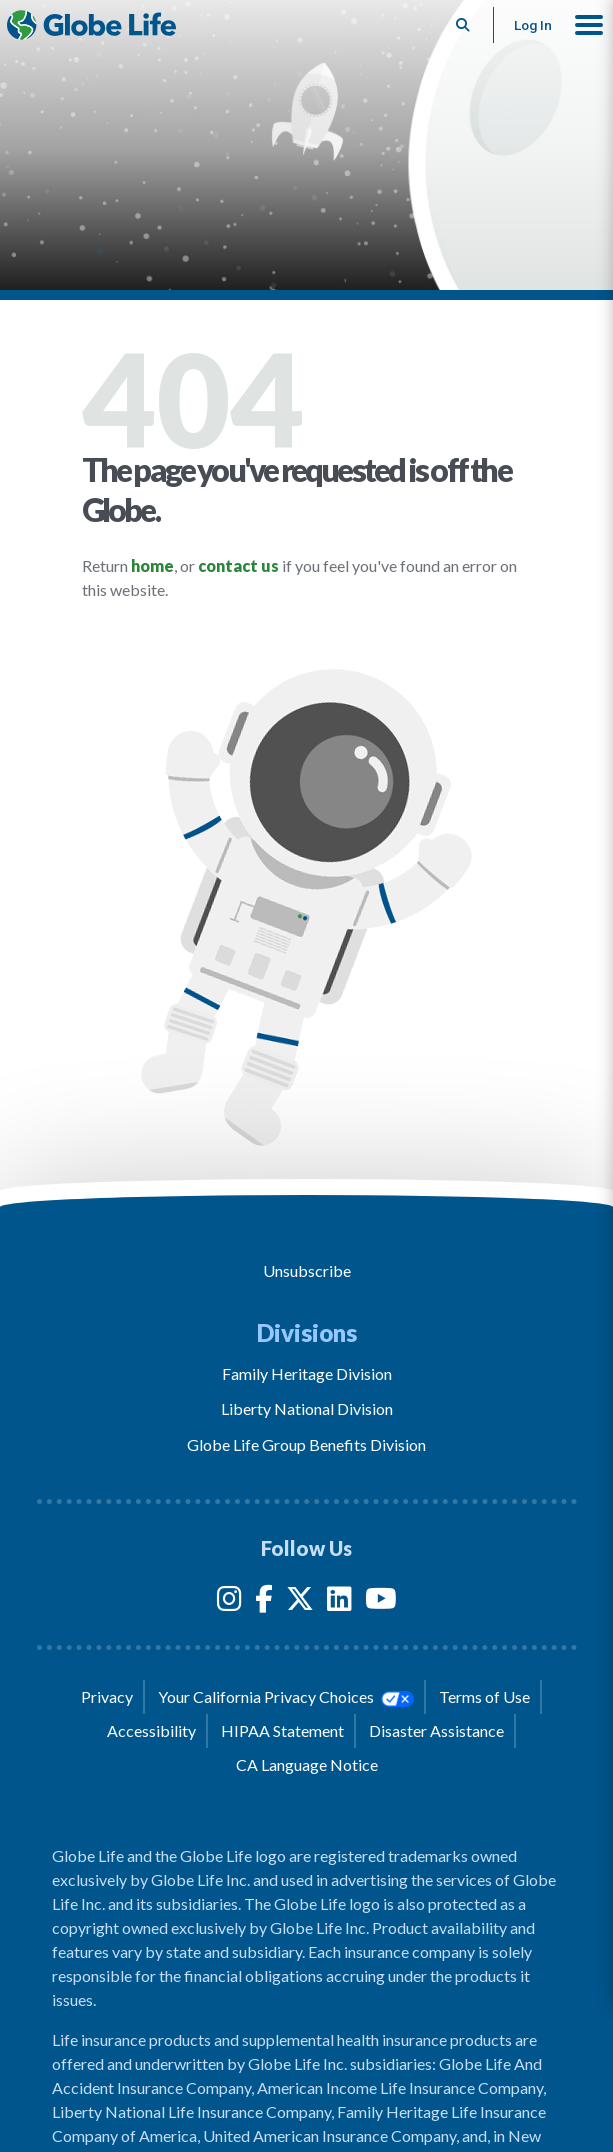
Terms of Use (484, 1696)
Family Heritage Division (307, 1373)
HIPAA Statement (282, 1730)
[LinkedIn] (339, 1602)
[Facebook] (264, 1602)
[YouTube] (381, 1602)
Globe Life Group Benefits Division (306, 1444)
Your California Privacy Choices (286, 1697)
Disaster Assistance (436, 1730)
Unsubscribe (307, 1270)
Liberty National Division (307, 1408)
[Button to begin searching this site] (463, 25)
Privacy (107, 1696)
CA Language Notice (307, 1764)
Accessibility (151, 1730)
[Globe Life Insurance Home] (91, 25)
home (152, 565)
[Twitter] (300, 1602)
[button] (589, 25)
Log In (533, 25)
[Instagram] (229, 1602)
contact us (238, 565)
